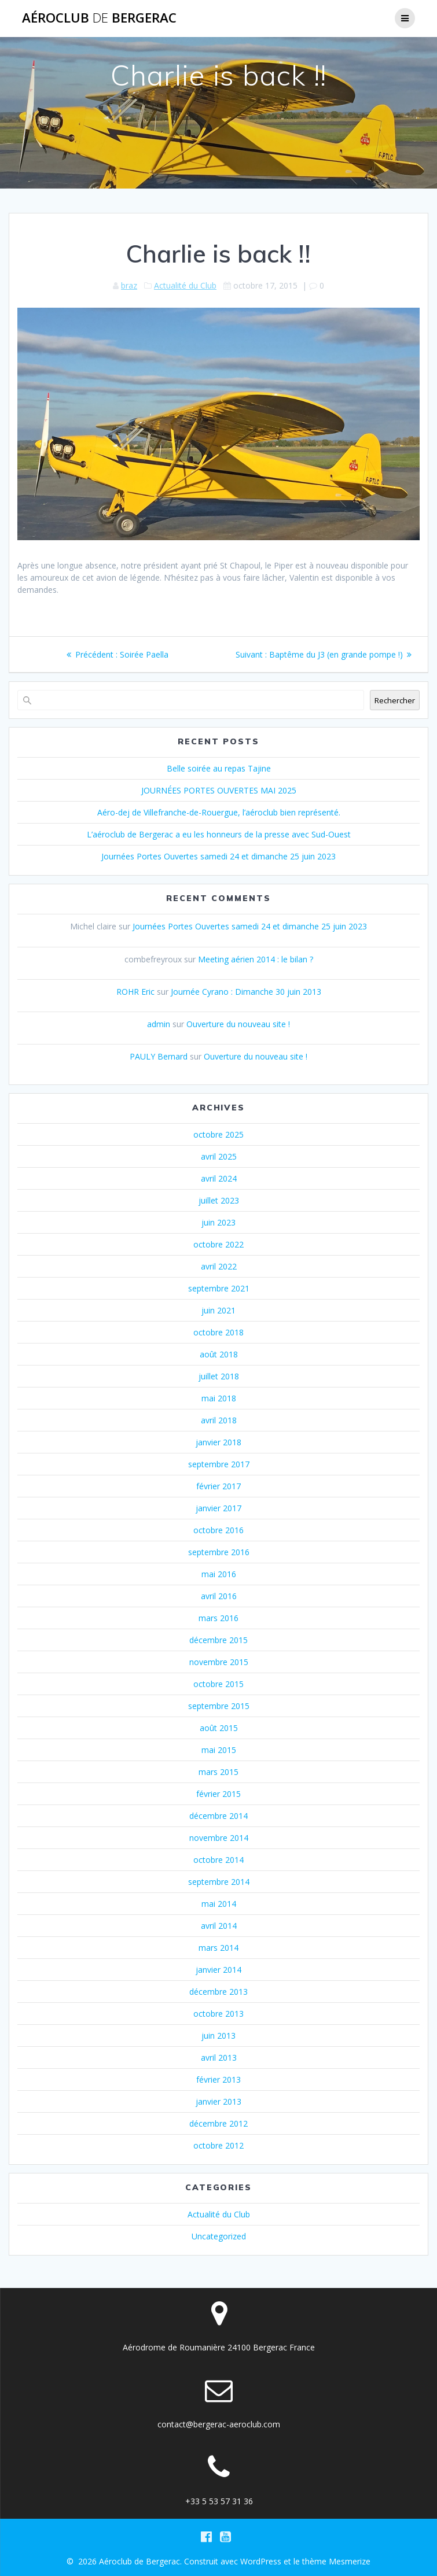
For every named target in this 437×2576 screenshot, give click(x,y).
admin (158, 1023)
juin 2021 (218, 1310)
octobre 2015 (218, 1683)
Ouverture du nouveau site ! (238, 1023)
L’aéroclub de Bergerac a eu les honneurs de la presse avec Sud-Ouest (219, 834)
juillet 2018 (219, 1376)
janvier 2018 (218, 1442)
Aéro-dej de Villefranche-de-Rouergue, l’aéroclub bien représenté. (218, 812)
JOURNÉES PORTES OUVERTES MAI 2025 (218, 790)
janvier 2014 (218, 1969)
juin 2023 (218, 1222)
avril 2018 (219, 1420)
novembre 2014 (218, 1837)
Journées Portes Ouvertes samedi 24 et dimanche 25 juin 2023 (218, 856)
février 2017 (218, 1486)
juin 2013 (218, 2035)
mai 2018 (218, 1398)
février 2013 (218, 2079)
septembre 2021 (218, 1288)
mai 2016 (218, 1574)
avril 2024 (219, 1178)
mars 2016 (218, 1617)
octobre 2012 (218, 2145)
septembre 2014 (218, 1881)
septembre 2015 (218, 1705)
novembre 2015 (218, 1661)
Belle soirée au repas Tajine (219, 768)
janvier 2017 (218, 1508)
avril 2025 (219, 1156)
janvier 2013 (218, 2101)
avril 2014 (219, 1925)
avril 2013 (219, 2057)
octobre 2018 (218, 1332)
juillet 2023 (219, 1200)
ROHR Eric (135, 991)
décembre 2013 (218, 1991)
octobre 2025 (218, 1134)
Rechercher (394, 700)
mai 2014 (218, 1903)
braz (129, 285)
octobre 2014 (218, 1859)
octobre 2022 (218, 1244)
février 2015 (218, 1793)
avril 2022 (219, 1266)
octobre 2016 (218, 1530)
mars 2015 (218, 1771)
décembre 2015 (218, 1639)
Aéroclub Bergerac (99, 18)
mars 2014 (218, 1947)
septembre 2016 (218, 1552)
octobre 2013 (218, 2013)
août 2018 (219, 1354)
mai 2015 (218, 1749)
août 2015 (219, 1727)
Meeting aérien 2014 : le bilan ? (255, 959)
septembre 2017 (218, 1464)
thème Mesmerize (336, 2561)
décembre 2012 (218, 2123)
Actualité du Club (185, 285)
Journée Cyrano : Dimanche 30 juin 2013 (246, 991)
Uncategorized (219, 2236)
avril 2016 (219, 1595)
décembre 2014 (218, 1815)
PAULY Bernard (159, 1056)
